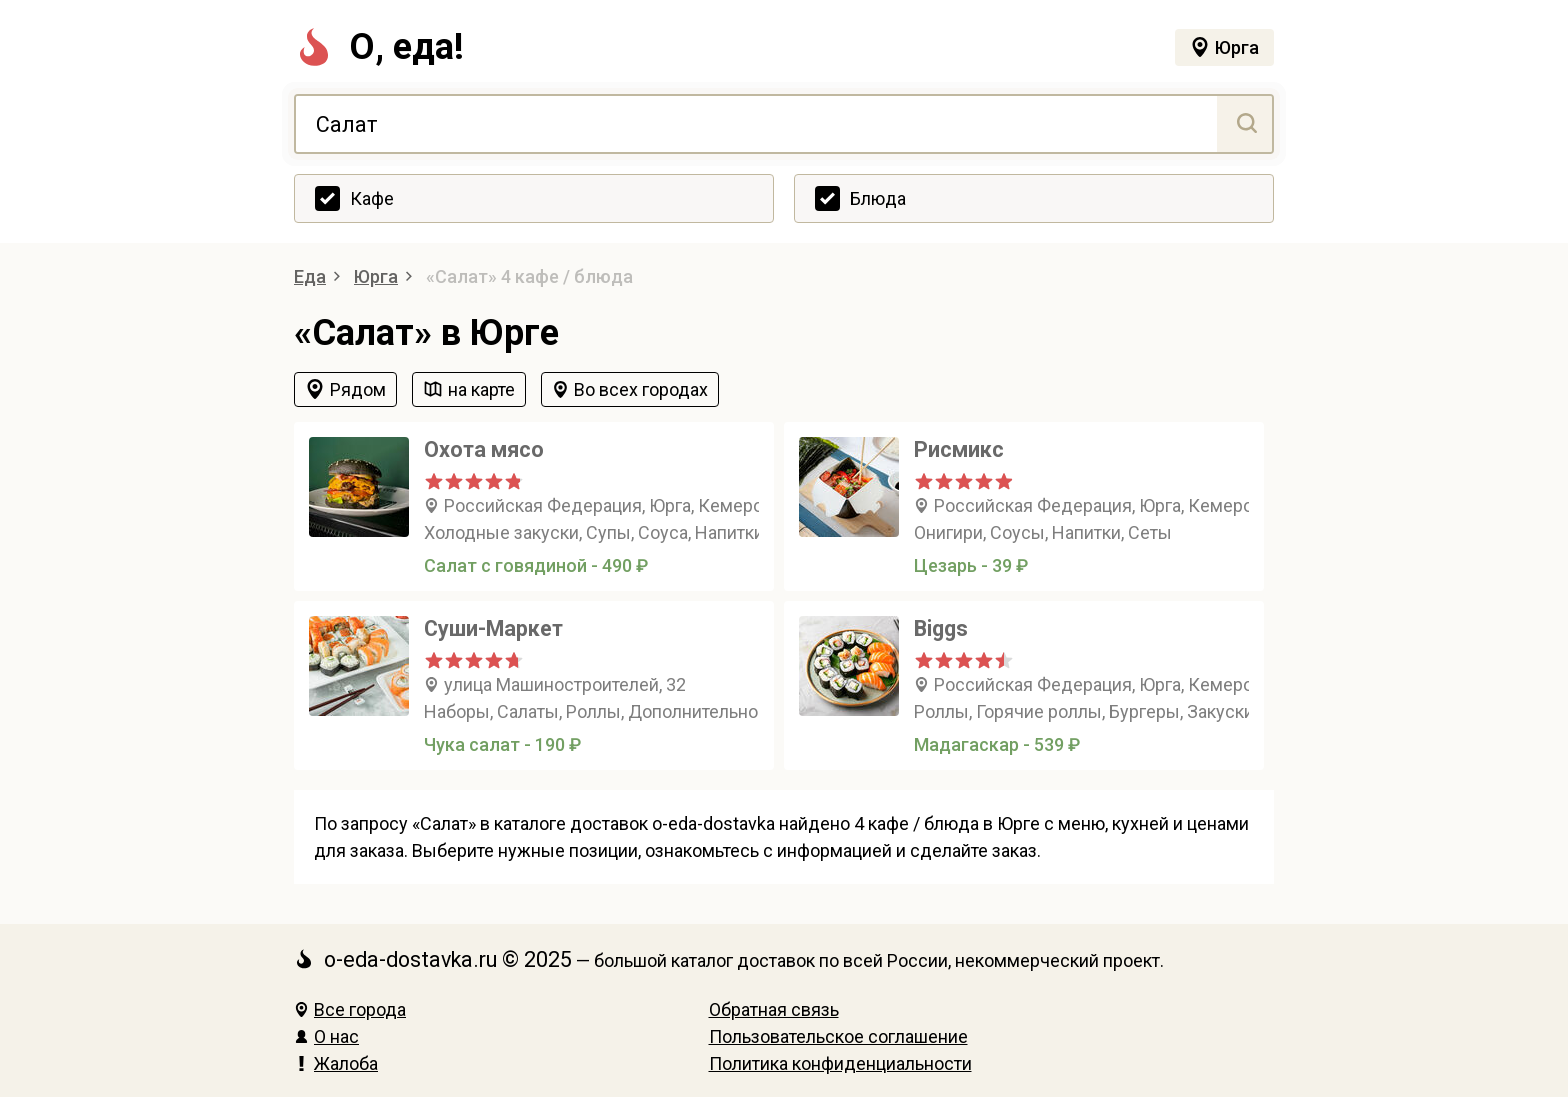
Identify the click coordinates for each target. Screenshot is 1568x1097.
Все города (350, 1009)
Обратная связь (774, 1009)
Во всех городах (641, 389)
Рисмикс (959, 449)
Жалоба (336, 1063)
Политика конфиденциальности (840, 1063)
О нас (326, 1036)
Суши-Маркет (493, 628)
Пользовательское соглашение (838, 1036)
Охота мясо (484, 449)
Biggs (941, 628)
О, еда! (379, 47)
